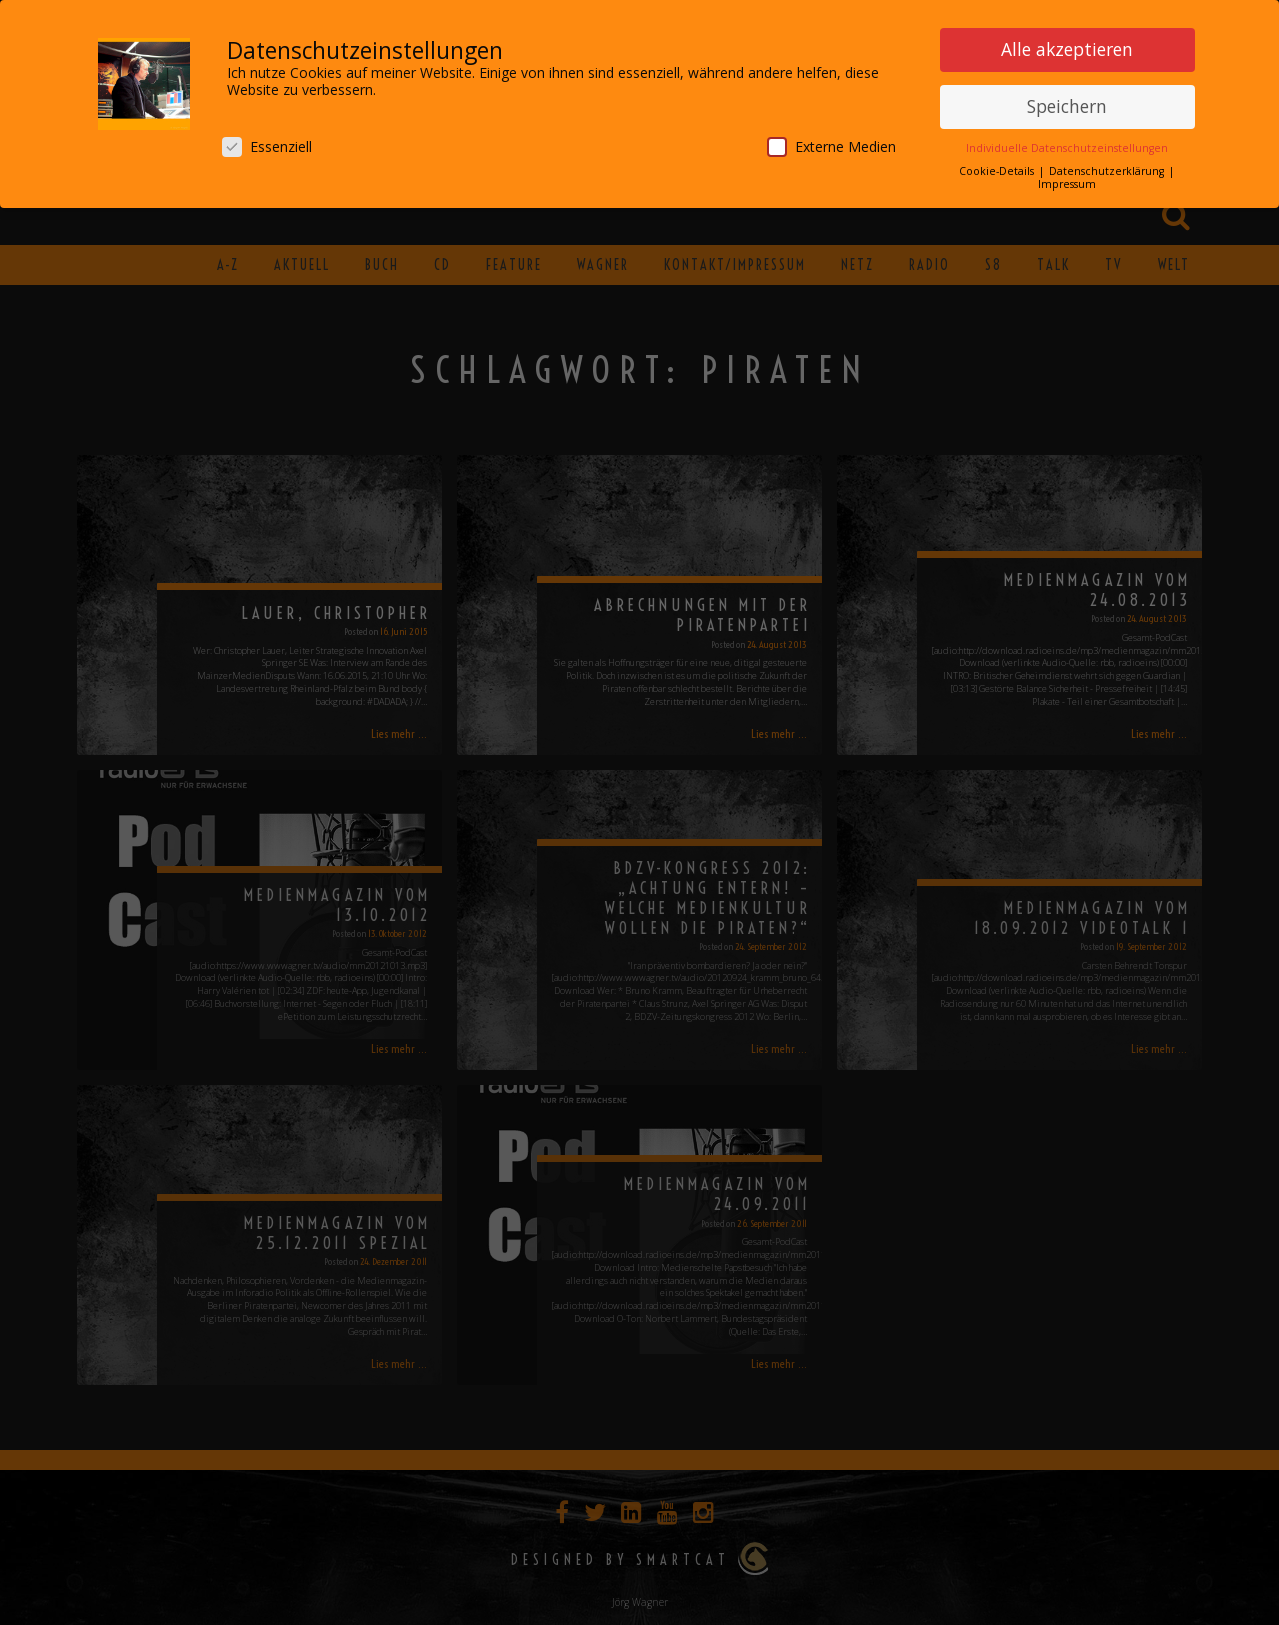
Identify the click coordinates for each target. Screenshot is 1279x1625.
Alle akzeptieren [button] (1067, 46)
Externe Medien (831, 143)
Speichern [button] (1067, 103)
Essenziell (267, 143)
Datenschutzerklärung (1108, 168)
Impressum (1067, 181)
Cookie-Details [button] (998, 168)
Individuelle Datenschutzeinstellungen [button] (1067, 145)
